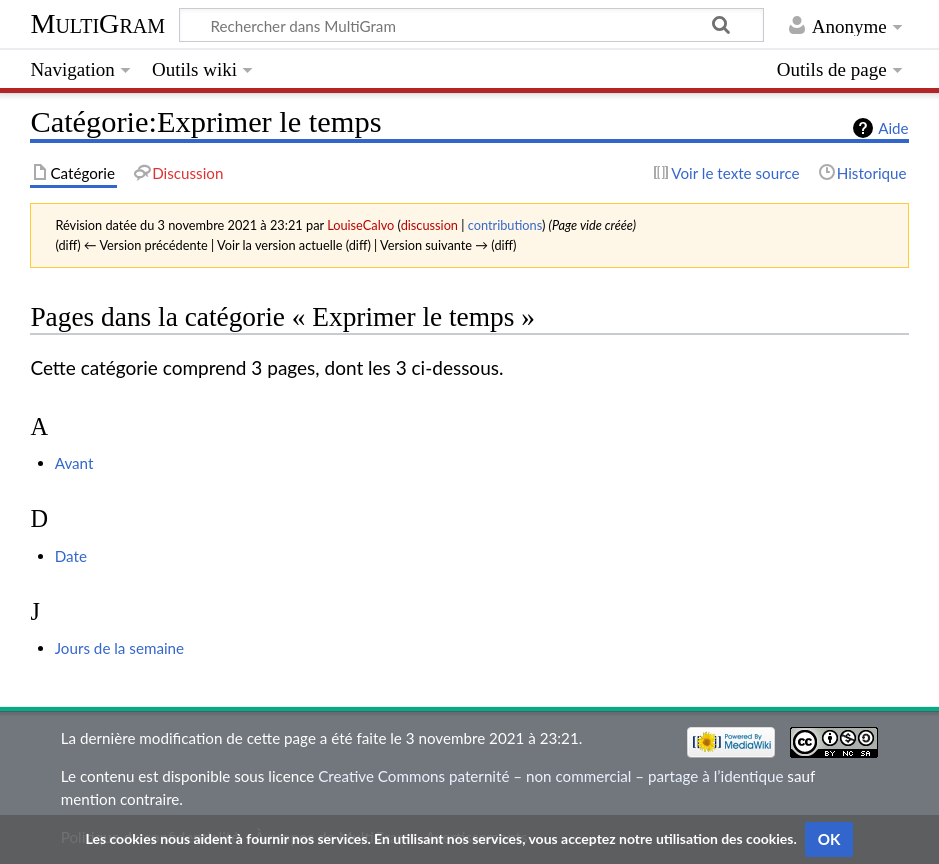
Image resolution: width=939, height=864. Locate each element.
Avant (74, 463)
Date (71, 556)
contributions (505, 225)
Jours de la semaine (119, 648)
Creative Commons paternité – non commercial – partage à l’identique (550, 776)
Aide (893, 128)
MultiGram (97, 23)
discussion (429, 225)
